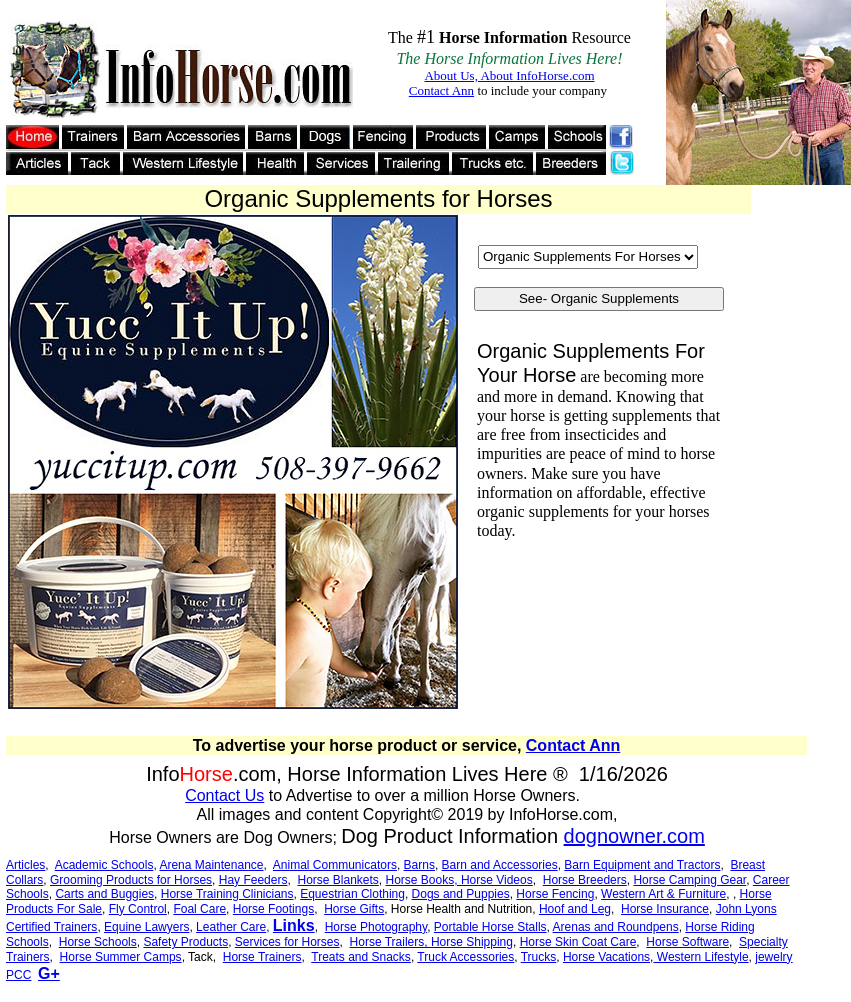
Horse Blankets (337, 880)
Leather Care (231, 927)
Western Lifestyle (700, 957)
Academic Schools (104, 865)
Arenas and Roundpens (616, 927)
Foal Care (199, 909)
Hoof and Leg (575, 909)
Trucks (539, 957)
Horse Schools (98, 942)
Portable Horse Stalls (490, 927)
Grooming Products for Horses (131, 880)
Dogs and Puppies (461, 894)
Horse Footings (273, 909)
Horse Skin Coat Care (578, 942)
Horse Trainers (262, 957)
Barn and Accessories (500, 865)
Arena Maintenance (211, 865)
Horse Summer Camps (121, 957)
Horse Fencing (555, 894)
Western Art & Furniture (663, 894)
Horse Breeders (585, 880)
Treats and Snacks (361, 957)
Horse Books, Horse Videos (459, 880)
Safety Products (185, 942)
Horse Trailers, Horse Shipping (431, 942)
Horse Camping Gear (689, 880)
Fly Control (138, 909)
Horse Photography (376, 927)
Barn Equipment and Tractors (642, 865)
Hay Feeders (253, 880)
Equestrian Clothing (352, 894)
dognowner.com (634, 836)
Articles (25, 865)
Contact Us (224, 795)
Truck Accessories (465, 957)
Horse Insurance (665, 909)
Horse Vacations (606, 957)
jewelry (773, 957)
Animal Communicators (335, 865)
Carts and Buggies (104, 894)
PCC (18, 975)
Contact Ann (573, 745)
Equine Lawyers (146, 927)
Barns (419, 865)
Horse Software (687, 942)
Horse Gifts (354, 909)
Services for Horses (287, 942)
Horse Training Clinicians (227, 894)
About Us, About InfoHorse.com (509, 75)
